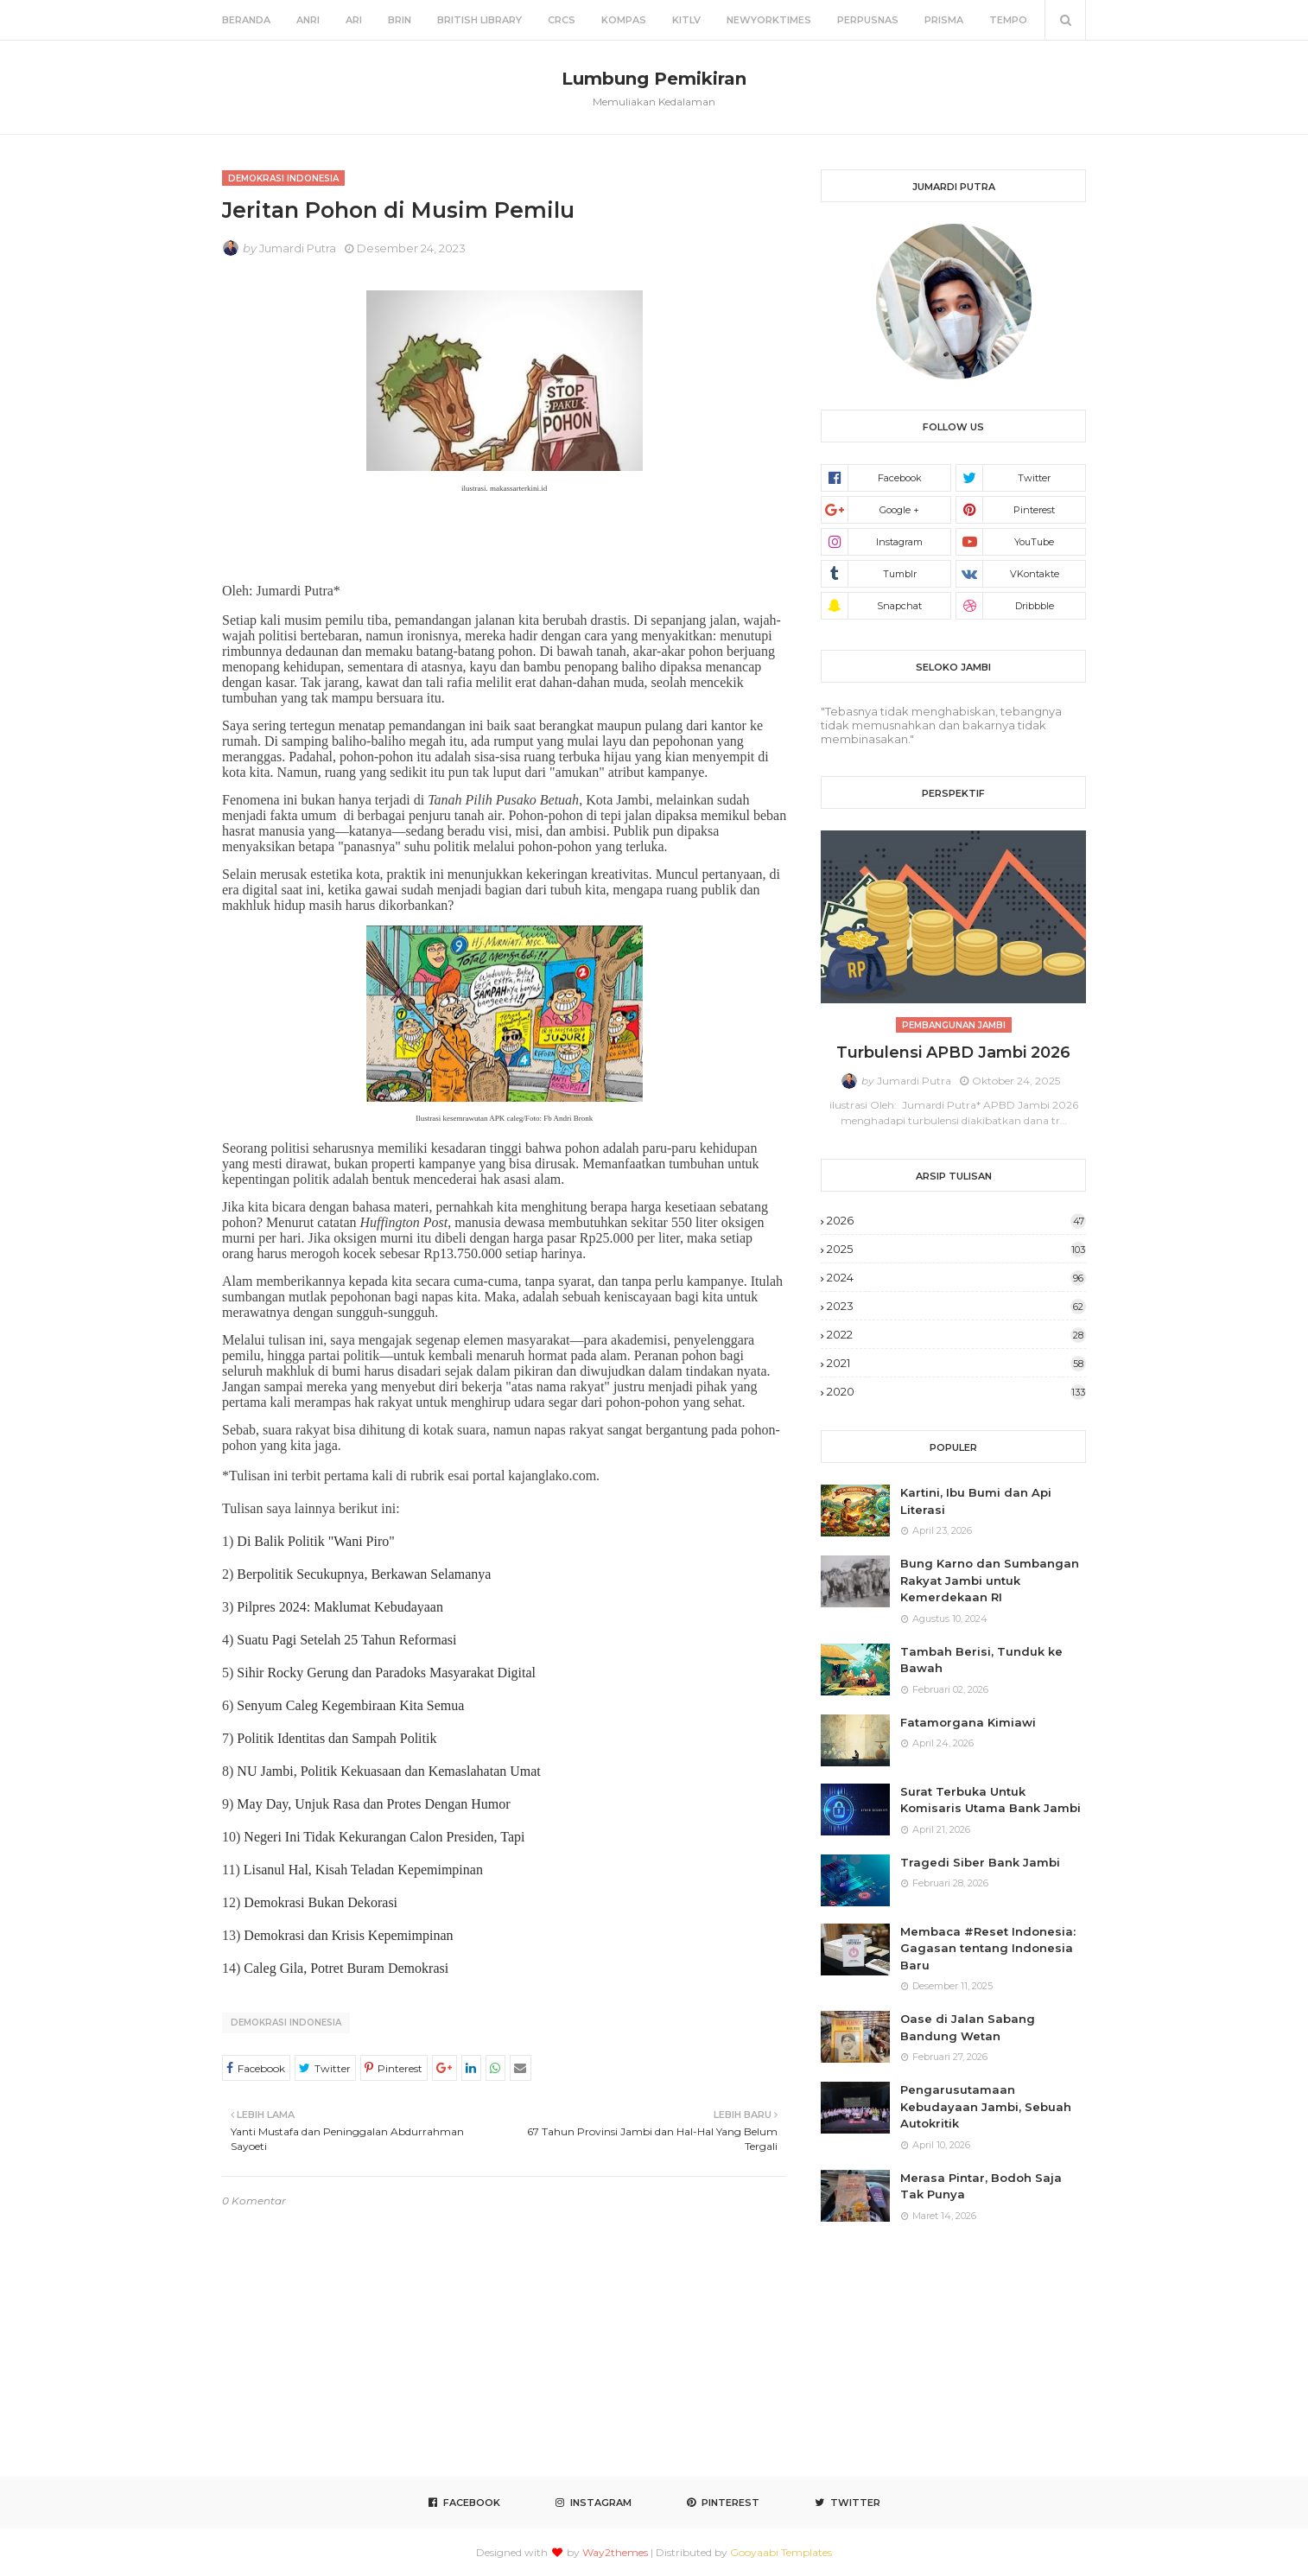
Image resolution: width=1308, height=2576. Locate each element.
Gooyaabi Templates (781, 2552)
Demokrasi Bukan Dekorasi (320, 1902)
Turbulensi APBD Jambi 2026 (953, 1052)
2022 (956, 1334)
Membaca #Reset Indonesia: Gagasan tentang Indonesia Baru (988, 1948)
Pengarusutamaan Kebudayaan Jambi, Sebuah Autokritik (985, 2106)
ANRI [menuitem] (308, 20)
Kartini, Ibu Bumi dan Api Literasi (975, 1501)
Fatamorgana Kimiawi (968, 1722)
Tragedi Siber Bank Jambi (980, 1862)
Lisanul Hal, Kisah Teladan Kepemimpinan (363, 1869)
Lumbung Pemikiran (654, 78)
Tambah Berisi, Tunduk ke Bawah (981, 1660)
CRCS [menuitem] (561, 20)
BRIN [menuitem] (399, 20)
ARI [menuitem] (354, 20)
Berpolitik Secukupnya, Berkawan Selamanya (364, 1574)
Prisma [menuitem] (943, 20)
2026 (956, 1220)
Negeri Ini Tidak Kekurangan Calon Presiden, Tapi (384, 1836)
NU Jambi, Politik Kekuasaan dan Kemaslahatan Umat (388, 1771)
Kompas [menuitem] (623, 20)
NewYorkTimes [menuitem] (769, 20)
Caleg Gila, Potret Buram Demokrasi (346, 1968)
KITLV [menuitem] (686, 20)
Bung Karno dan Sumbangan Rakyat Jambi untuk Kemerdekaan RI (989, 1580)
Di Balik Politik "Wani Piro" (315, 1541)
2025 (956, 1249)
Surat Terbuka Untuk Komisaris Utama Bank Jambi (990, 1800)
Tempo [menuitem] (1008, 20)
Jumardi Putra (297, 248)
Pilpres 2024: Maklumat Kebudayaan (340, 1607)
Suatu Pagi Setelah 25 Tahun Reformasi (346, 1639)
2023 (956, 1306)
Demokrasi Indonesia (286, 2022)
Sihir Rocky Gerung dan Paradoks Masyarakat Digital (386, 1672)
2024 (956, 1277)
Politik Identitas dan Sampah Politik (336, 1738)
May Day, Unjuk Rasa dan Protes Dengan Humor (373, 1804)
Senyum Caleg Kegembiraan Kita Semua (350, 1705)
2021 (956, 1363)
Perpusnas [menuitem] (867, 20)
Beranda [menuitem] (246, 20)
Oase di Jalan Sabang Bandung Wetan (967, 2027)
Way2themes (615, 2552)
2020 (956, 1391)
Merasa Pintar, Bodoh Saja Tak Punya (981, 2186)
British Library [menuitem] (479, 20)
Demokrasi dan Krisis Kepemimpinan (348, 1935)
